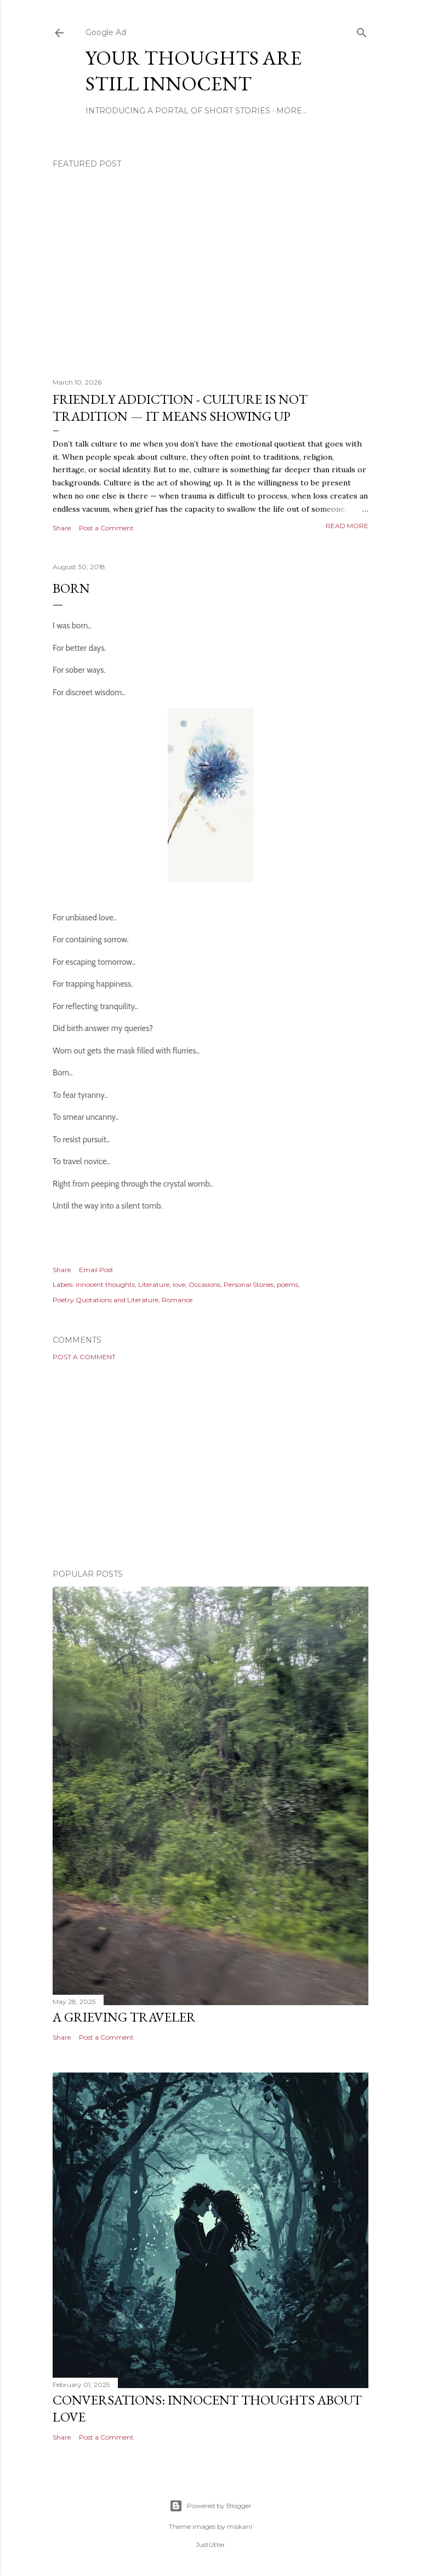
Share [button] (62, 528)
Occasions (204, 1284)
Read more (347, 526)
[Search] (361, 30)
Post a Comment (106, 528)
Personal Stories (249, 1284)
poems (287, 1284)
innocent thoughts (105, 1284)
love (179, 1284)
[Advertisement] (210, 1465)
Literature (153, 1284)
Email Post (96, 1270)
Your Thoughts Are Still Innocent (193, 70)
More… (291, 111)
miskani (239, 2526)
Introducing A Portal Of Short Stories (178, 111)
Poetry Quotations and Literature (105, 1300)
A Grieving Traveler (124, 2016)
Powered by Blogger (210, 2505)
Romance (177, 1300)
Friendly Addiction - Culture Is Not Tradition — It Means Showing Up (180, 408)
